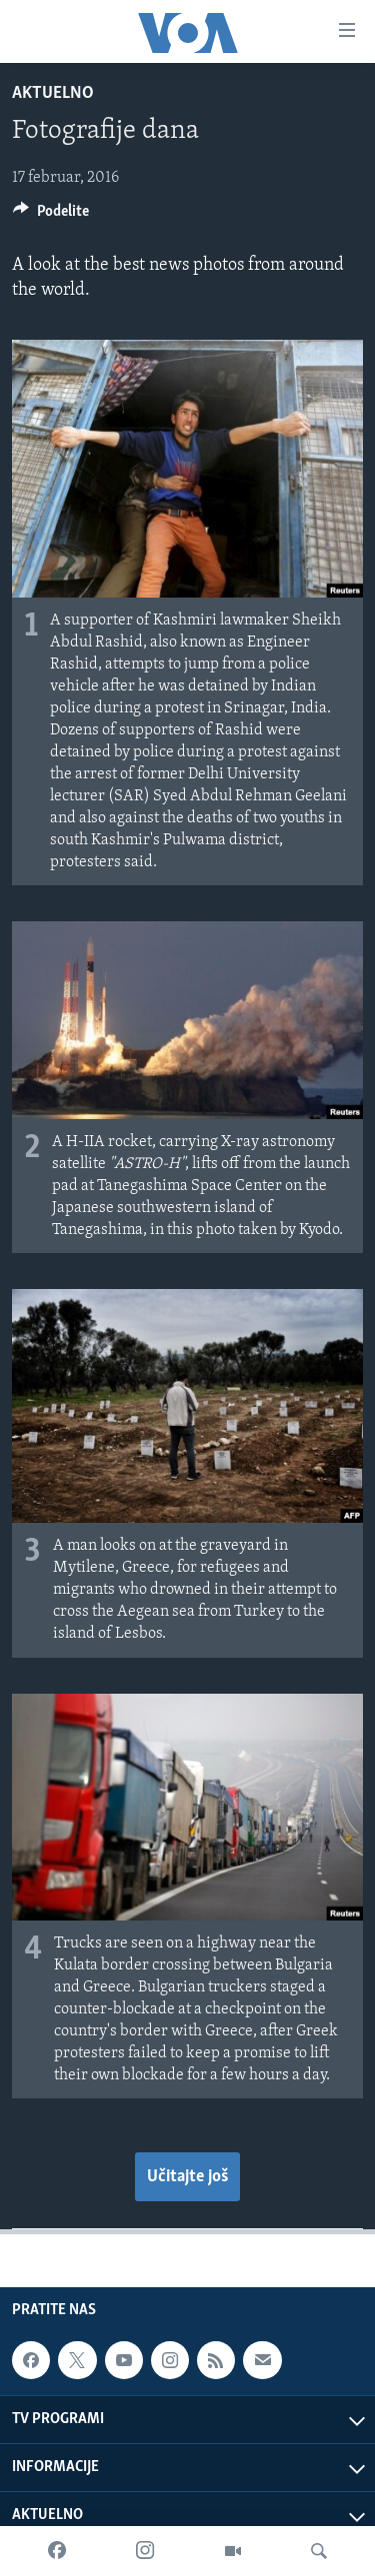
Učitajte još (187, 2176)
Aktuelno (53, 93)
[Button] (51, 216)
